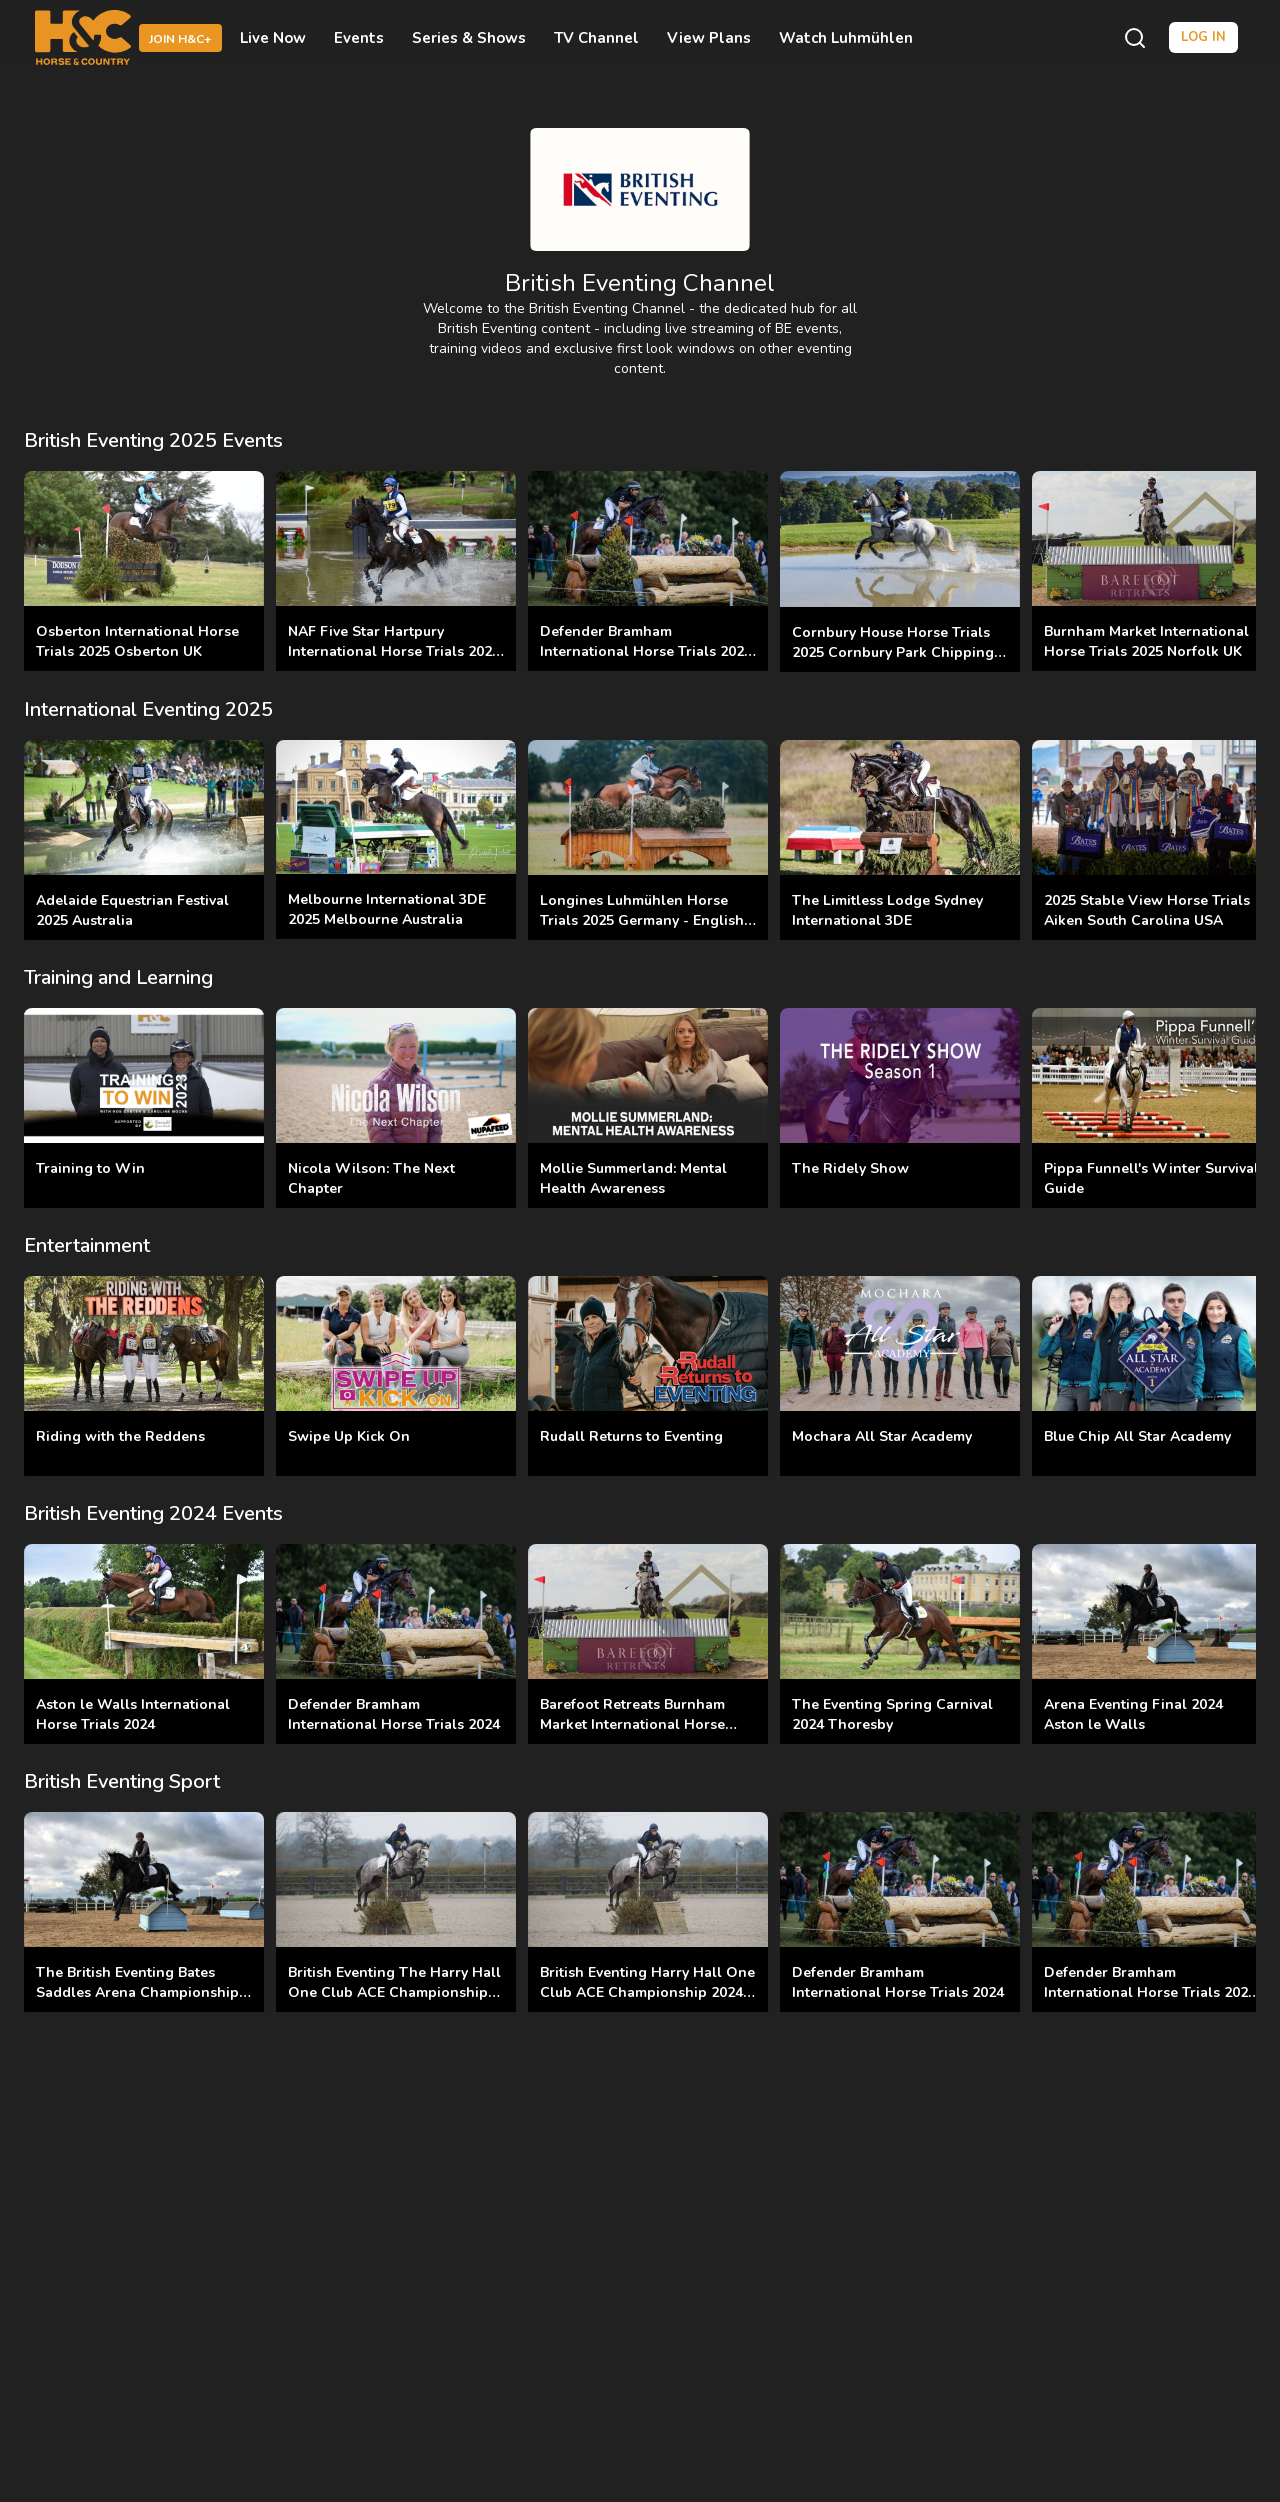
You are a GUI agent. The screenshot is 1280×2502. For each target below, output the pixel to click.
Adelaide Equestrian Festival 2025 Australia (132, 910)
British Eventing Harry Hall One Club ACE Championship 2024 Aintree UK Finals (647, 1992)
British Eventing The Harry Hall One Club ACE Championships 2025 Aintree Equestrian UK (394, 1992)
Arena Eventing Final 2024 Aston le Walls (1133, 1714)
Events (359, 38)
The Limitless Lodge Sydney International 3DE (887, 910)
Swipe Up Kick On (349, 1436)
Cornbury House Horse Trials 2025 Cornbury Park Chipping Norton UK (893, 652)
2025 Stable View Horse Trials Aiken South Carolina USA (1147, 910)
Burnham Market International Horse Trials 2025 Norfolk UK (1146, 641)
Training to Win (90, 1168)
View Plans (709, 38)
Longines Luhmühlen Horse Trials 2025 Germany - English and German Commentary (642, 920)
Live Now (273, 38)
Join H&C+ (180, 39)
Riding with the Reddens (120, 1436)
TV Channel (596, 38)
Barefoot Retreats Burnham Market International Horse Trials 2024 (632, 1724)
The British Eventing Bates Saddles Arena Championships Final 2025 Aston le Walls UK (141, 1992)
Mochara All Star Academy (882, 1436)
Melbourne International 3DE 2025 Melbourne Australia (387, 909)
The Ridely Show (850, 1168)
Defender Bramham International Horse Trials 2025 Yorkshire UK (646, 651)
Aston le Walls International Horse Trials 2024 (133, 1714)
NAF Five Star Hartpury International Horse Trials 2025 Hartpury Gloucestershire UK (394, 651)
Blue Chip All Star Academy (1137, 1436)
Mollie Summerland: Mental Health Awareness (633, 1178)
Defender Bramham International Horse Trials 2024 (394, 1714)
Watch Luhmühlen (846, 38)
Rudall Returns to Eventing (631, 1436)
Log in (1203, 37)
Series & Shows (469, 38)
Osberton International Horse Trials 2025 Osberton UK (137, 641)
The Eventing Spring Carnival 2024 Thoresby (892, 1714)
